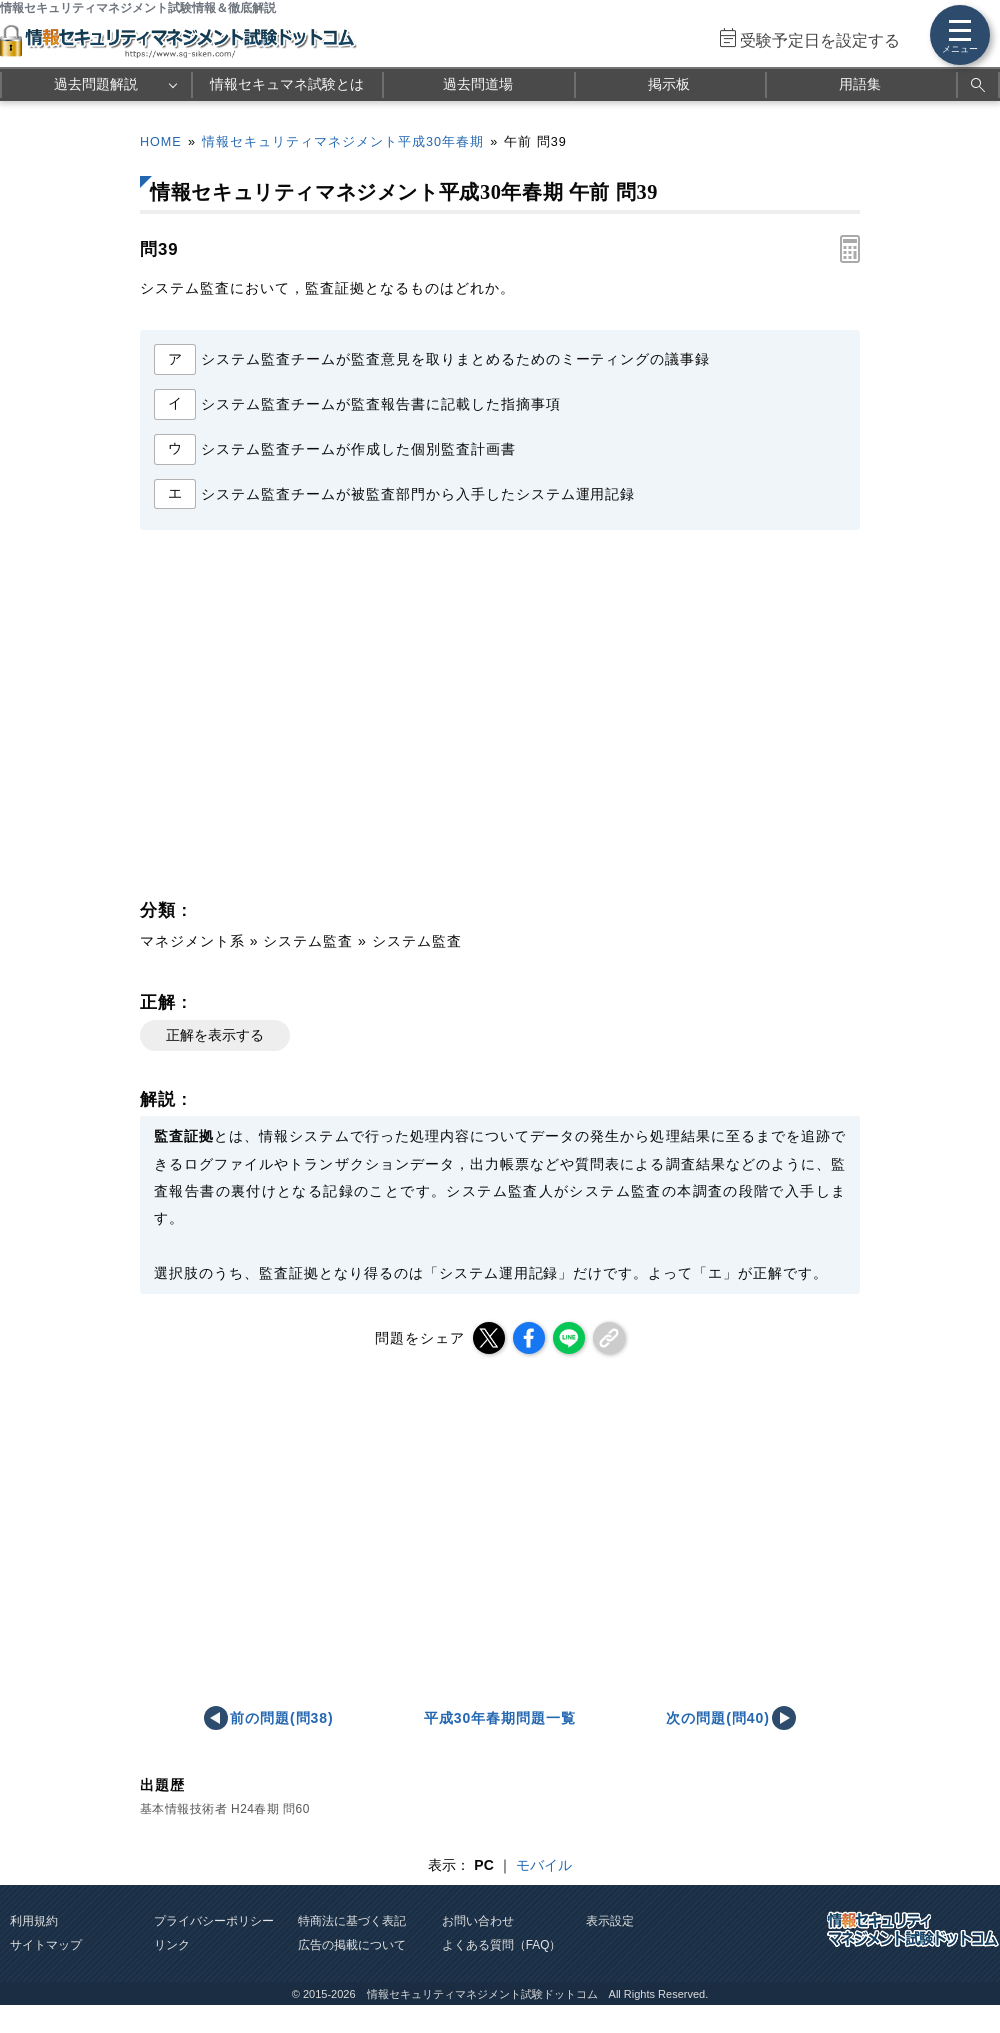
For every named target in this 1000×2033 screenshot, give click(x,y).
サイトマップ (46, 1945)
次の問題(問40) (718, 1718)
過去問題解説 (96, 84)
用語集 (860, 84)
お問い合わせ (478, 1921)
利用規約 (34, 1921)
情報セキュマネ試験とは (287, 84)
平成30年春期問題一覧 (500, 1718)
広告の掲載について (352, 1945)
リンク (172, 1945)
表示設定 (610, 1921)
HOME (161, 142)
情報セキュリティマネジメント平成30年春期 (343, 142)
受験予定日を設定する (820, 40)
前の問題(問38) (282, 1718)
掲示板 (669, 84)
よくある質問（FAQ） (502, 1945)
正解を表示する (215, 1035)
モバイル (544, 1865)
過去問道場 (478, 84)
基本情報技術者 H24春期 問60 (225, 1809)
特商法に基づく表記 (352, 1921)
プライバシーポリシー (214, 1921)
